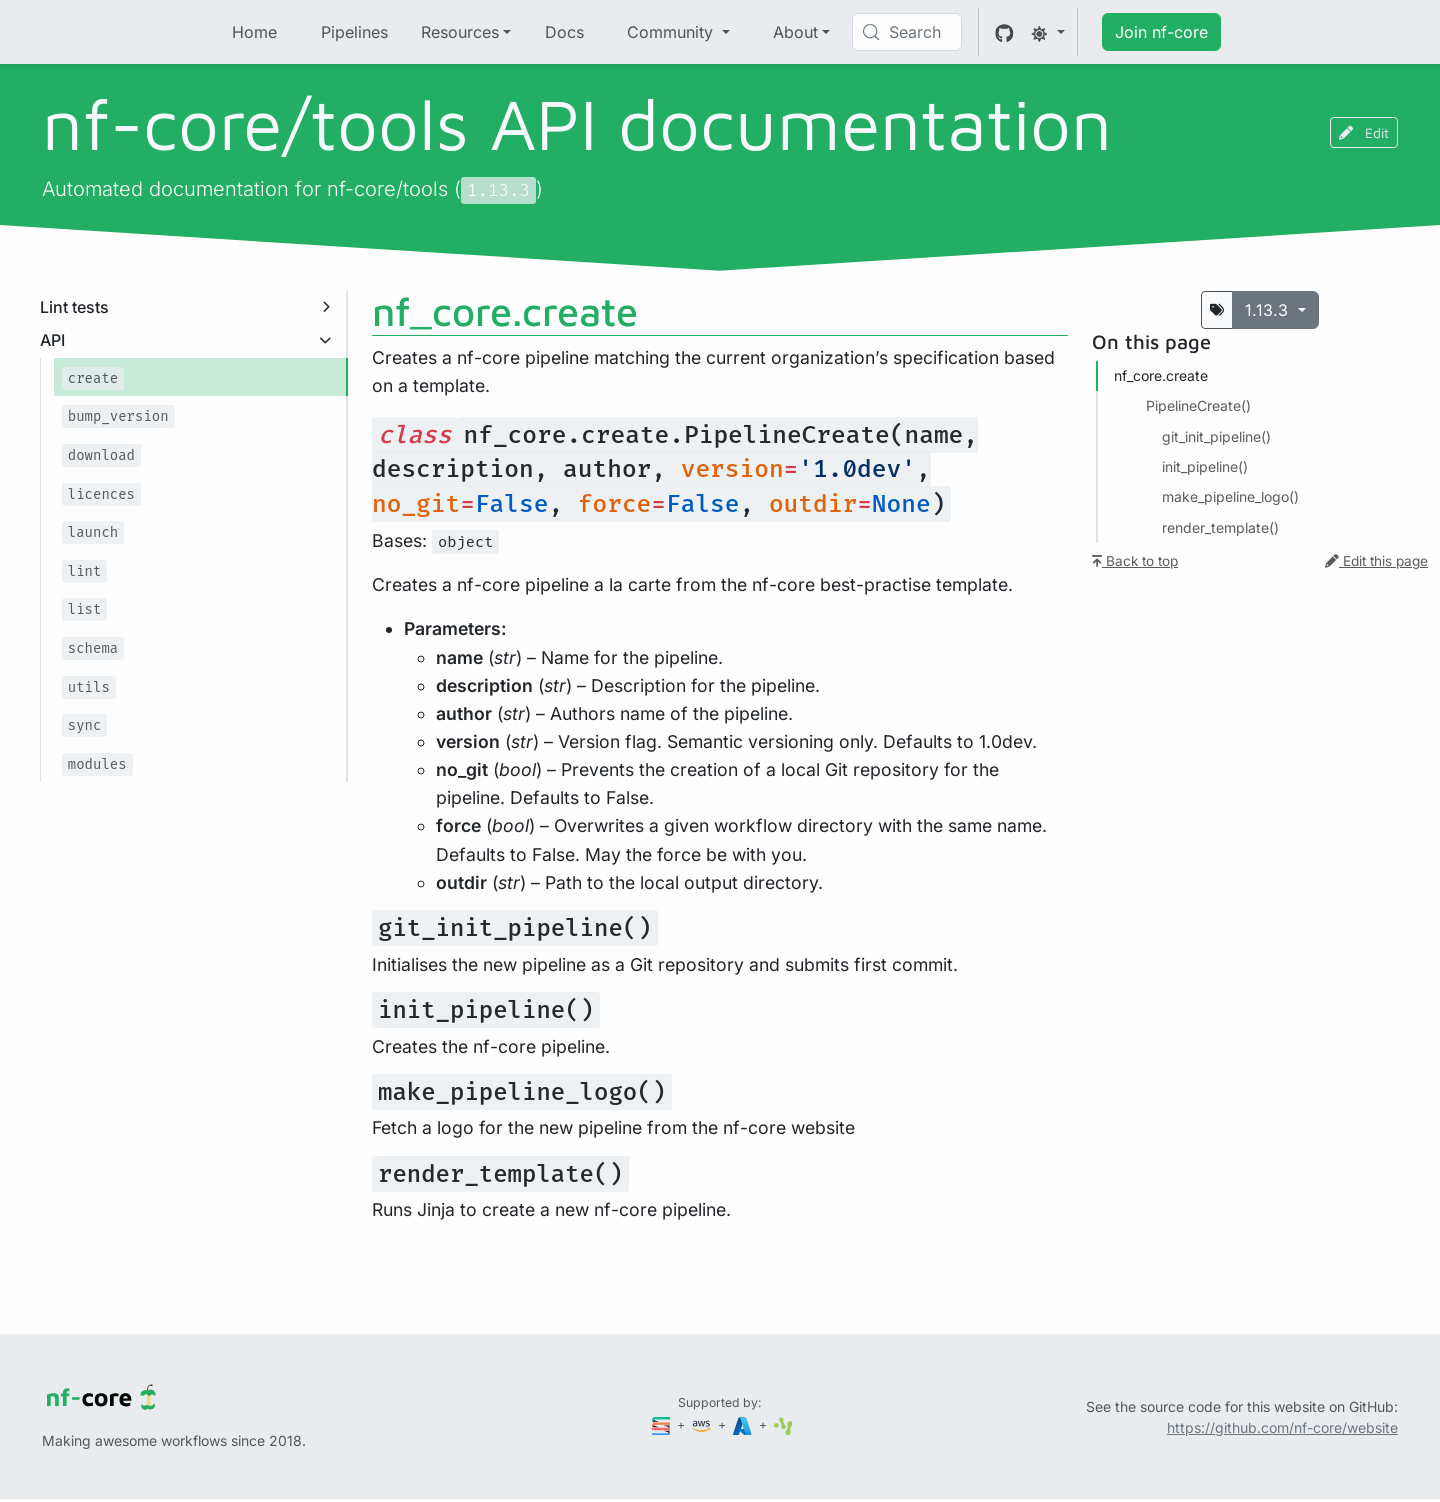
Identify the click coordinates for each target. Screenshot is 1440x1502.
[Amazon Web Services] (703, 1424)
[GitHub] (1004, 32)
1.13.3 (1269, 310)
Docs (564, 32)
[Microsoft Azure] (744, 1424)
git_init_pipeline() (1216, 436)
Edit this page (1376, 561)
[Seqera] (663, 1424)
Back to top (1135, 561)
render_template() (1220, 527)
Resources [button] (460, 32)
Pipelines (354, 32)
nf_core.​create (1161, 375)
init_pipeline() (1205, 466)
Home (254, 32)
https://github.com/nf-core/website (1282, 1427)
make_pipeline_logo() (1230, 496)
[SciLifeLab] (783, 1424)
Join (1161, 32)
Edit (1364, 132)
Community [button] (672, 32)
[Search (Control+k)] (907, 32)
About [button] (795, 32)
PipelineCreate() (1198, 405)
